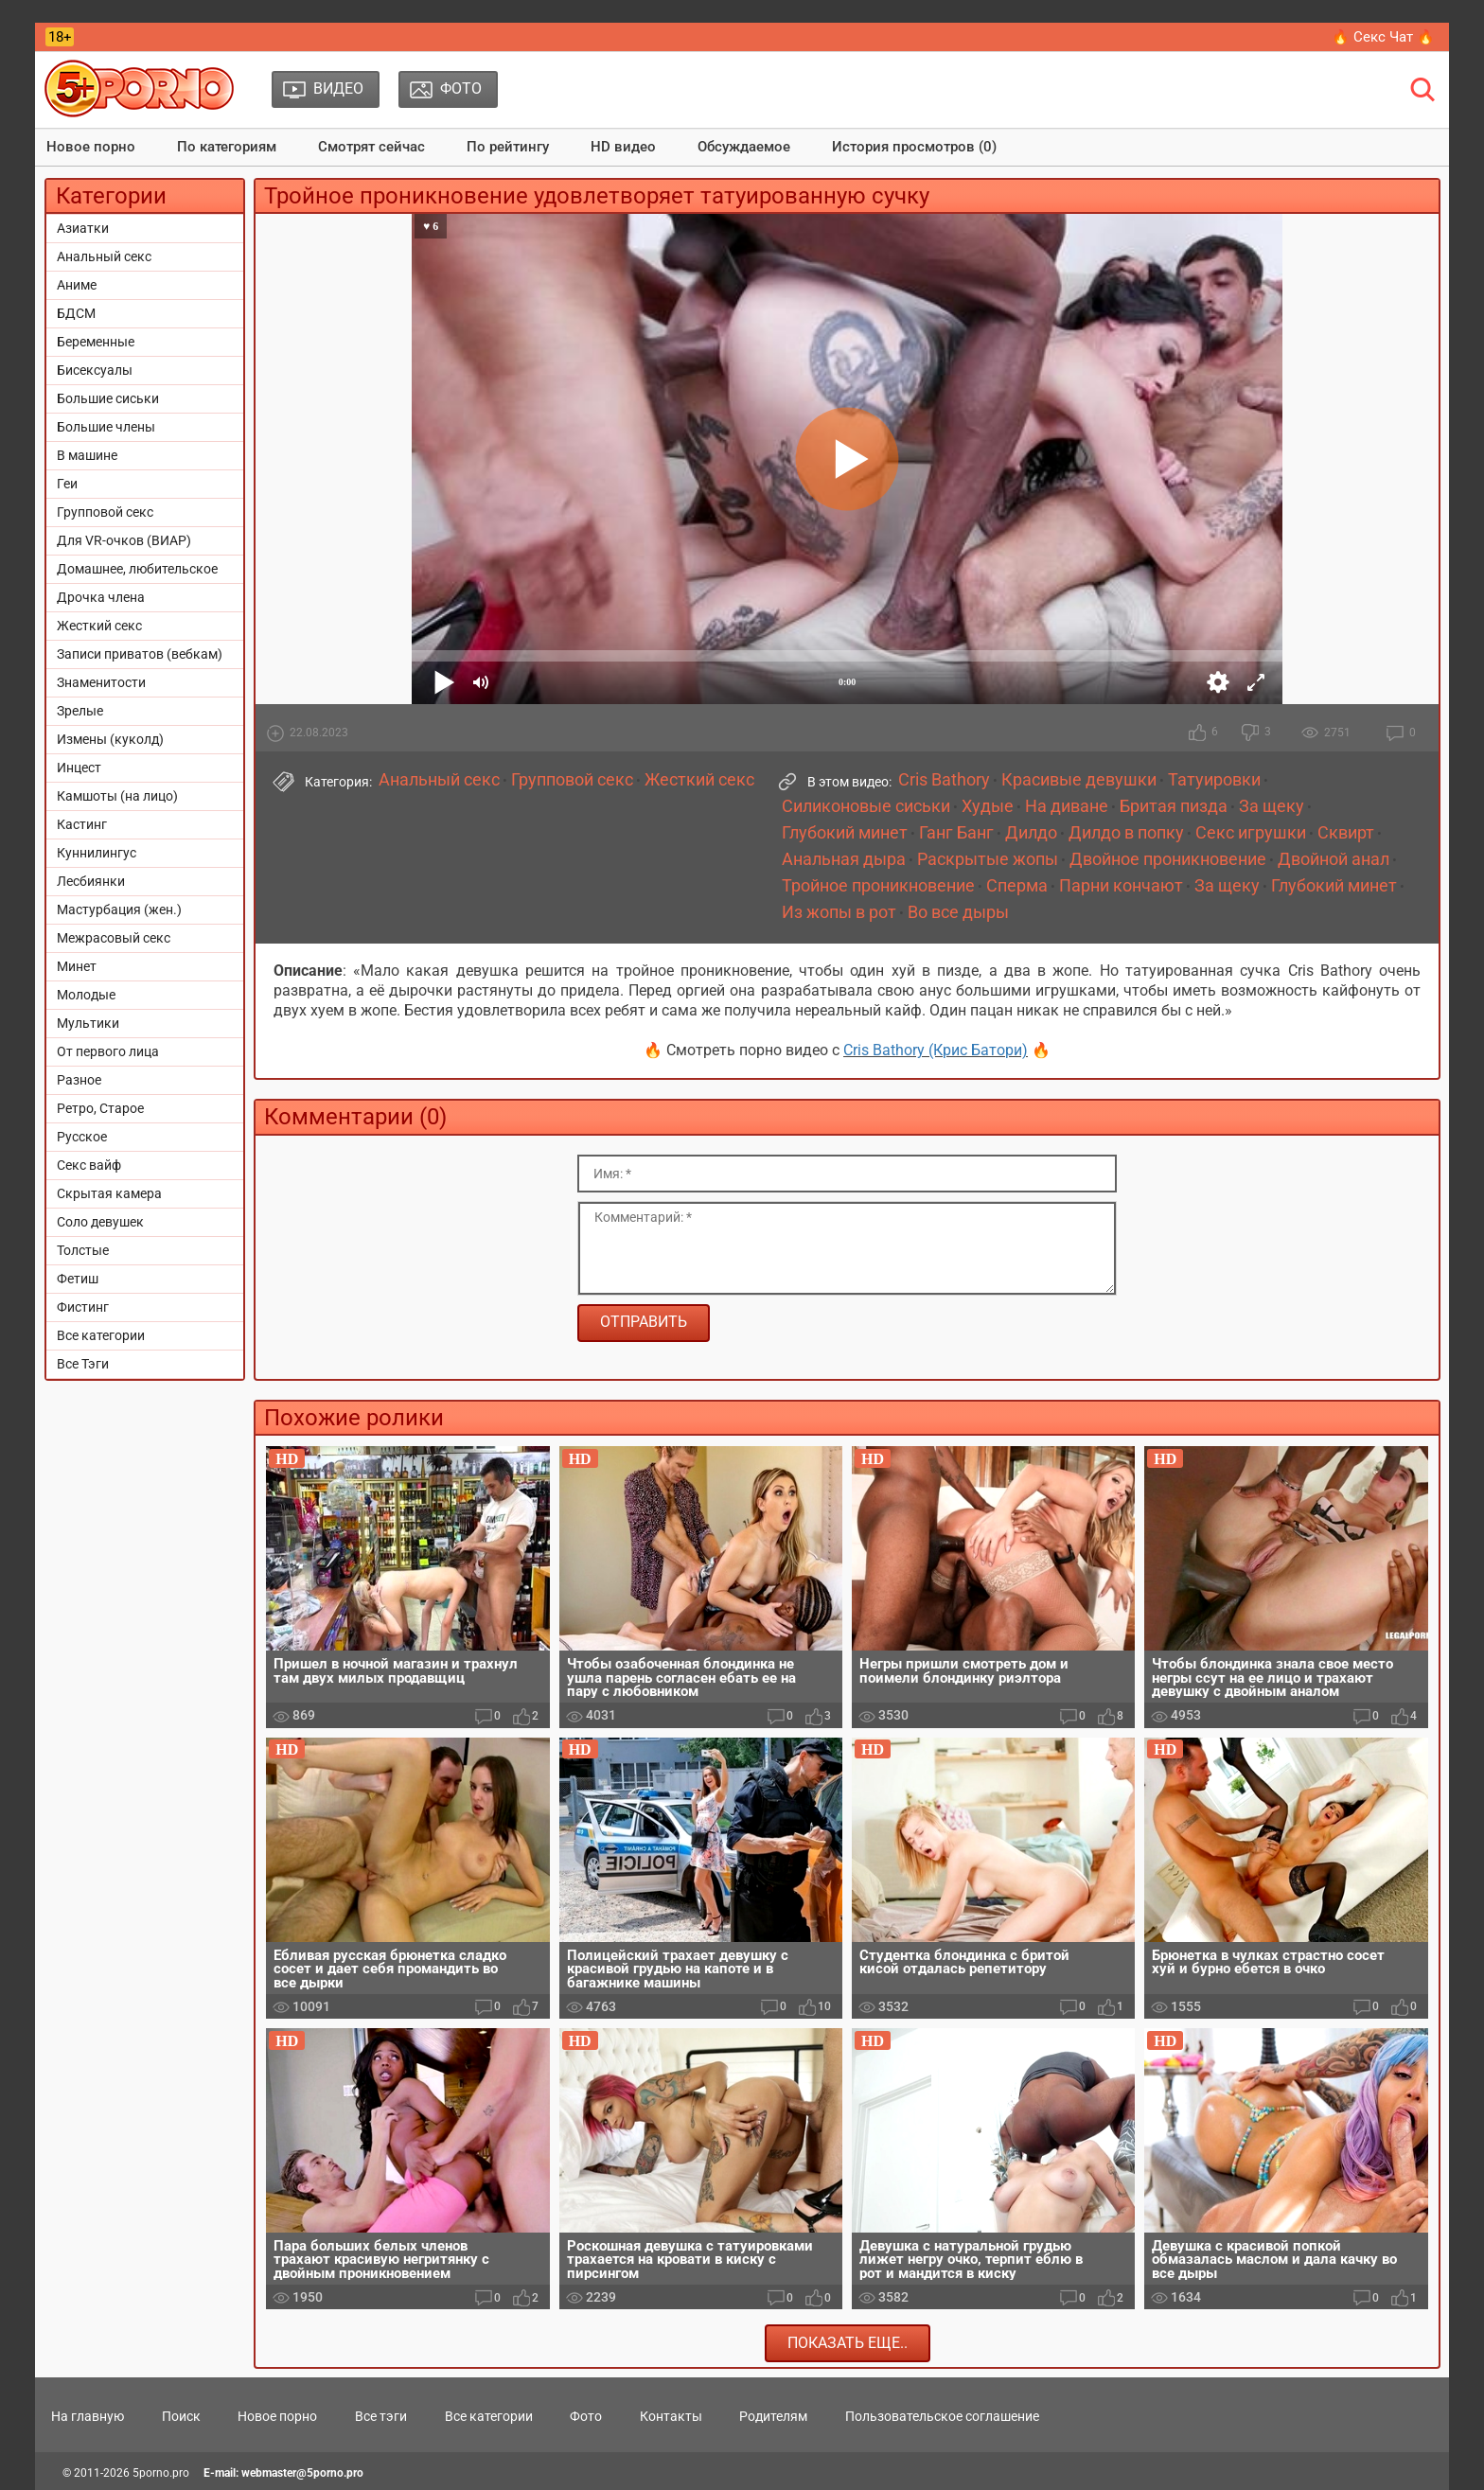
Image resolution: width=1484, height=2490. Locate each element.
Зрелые (80, 710)
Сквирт (1345, 832)
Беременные (95, 341)
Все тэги (381, 2416)
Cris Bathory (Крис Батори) (935, 1050)
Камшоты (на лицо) (117, 796)
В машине (87, 455)
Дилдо (1031, 832)
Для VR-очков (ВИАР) (124, 540)
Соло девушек (100, 1221)
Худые (988, 806)
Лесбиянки (91, 881)
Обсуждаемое (744, 146)
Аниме (77, 284)
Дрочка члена (101, 597)
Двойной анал (1333, 859)
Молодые (86, 994)
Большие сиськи (108, 398)
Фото (586, 2416)
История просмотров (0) (914, 146)
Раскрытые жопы (987, 859)
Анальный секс (104, 256)
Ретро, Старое (100, 1108)
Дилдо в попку (1126, 832)
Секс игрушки (1250, 832)
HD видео (623, 146)
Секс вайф (89, 1165)
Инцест (79, 767)
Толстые (83, 1250)
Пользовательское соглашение (942, 2416)
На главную (87, 2416)
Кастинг (82, 824)
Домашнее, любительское (137, 568)
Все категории (101, 1335)
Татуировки (1214, 779)
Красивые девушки (1079, 779)
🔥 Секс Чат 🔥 (1383, 36)
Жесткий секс (99, 625)
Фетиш (77, 1278)
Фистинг (83, 1307)
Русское (82, 1136)
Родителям (773, 2416)
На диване (1066, 806)
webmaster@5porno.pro (302, 2473)
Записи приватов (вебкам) (139, 654)
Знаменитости (101, 682)
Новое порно (90, 146)
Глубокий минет (845, 832)
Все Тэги (83, 1363)
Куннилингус (96, 852)
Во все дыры (958, 912)
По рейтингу (508, 146)
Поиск (181, 2416)
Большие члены (106, 426)
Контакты (671, 2416)
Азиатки (83, 228)
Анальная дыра (844, 859)
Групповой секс (105, 512)
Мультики (88, 1023)
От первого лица (108, 1051)
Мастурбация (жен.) (119, 909)
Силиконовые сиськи (866, 806)
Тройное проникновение (878, 885)
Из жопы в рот (839, 912)
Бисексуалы (94, 370)
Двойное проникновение (1167, 859)
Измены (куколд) (110, 739)
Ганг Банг (956, 832)
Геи (67, 483)
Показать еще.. (847, 2343)
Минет (77, 966)
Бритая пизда (1174, 806)
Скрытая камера (109, 1193)
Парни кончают (1121, 885)
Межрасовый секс (113, 937)
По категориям (226, 146)
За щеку (1271, 806)
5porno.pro (160, 2473)
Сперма (1017, 885)
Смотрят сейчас (371, 146)
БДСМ (76, 313)
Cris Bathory (944, 779)
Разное (79, 1079)
